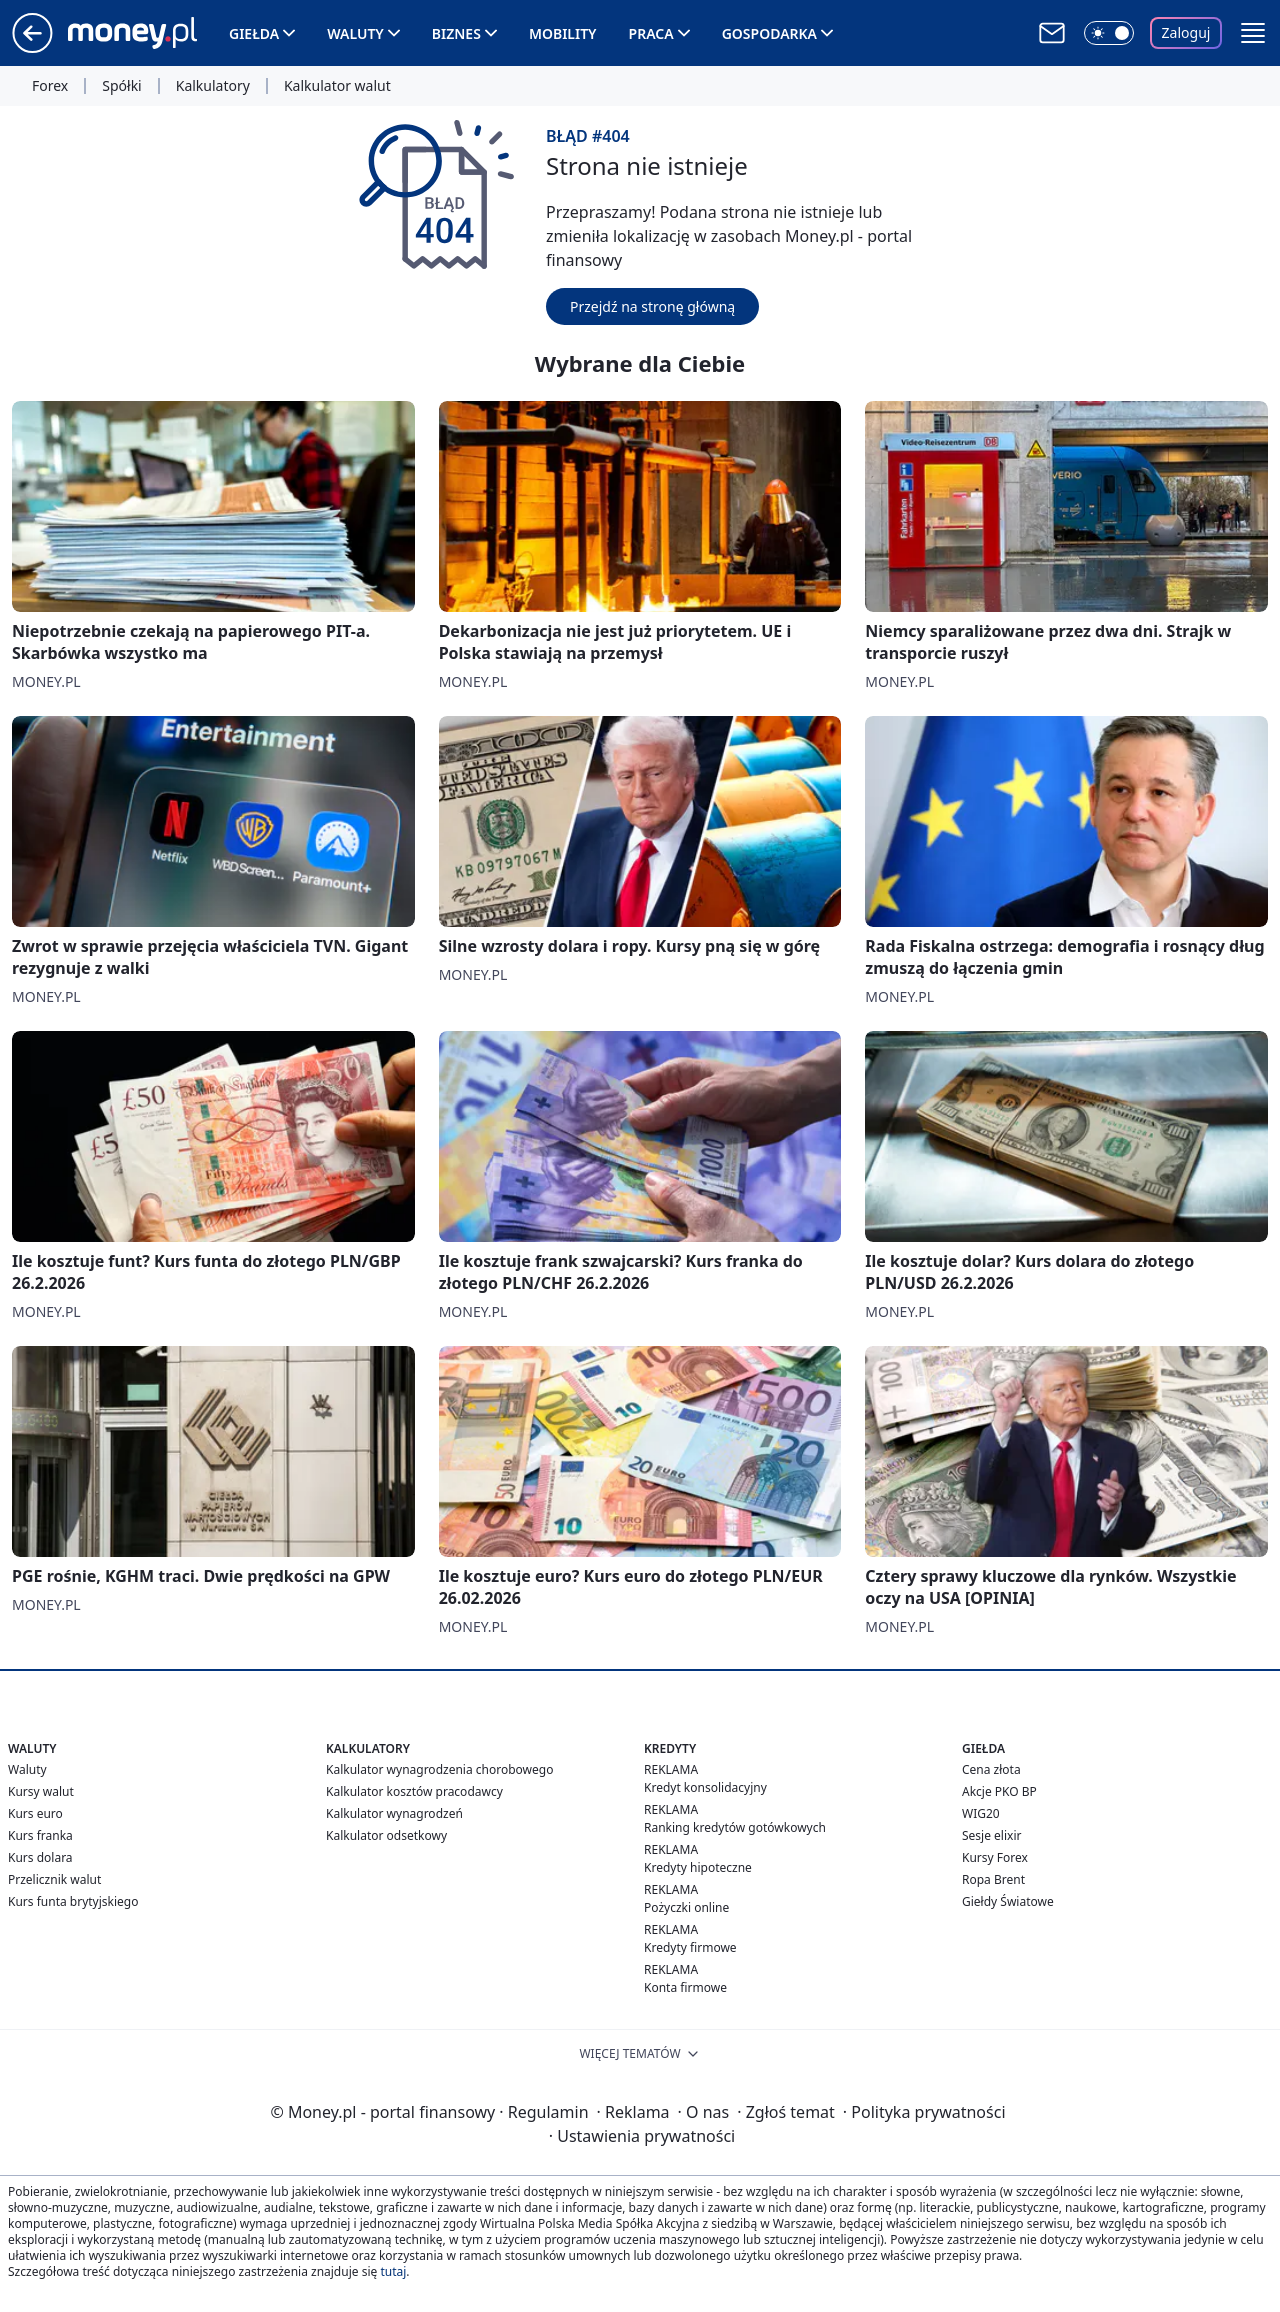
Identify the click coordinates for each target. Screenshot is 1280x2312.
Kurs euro (35, 1813)
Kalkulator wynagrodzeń (394, 1813)
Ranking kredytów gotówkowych (735, 1827)
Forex (50, 86)
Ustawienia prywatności (642, 2136)
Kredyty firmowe (690, 1947)
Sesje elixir (991, 1835)
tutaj (393, 2271)
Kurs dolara (40, 1857)
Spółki (121, 86)
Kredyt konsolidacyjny (705, 1787)
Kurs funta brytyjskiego (73, 1901)
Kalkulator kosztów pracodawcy (414, 1791)
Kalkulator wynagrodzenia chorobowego (439, 1769)
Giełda (254, 33)
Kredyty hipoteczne (698, 1867)
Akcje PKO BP (999, 1791)
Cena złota (991, 1769)
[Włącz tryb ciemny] (1109, 33)
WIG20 (981, 1813)
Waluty (355, 33)
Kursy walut (41, 1791)
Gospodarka (769, 33)
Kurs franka (40, 1835)
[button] (1253, 33)
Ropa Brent (993, 1879)
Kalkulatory (213, 86)
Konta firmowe (685, 1987)
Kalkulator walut (337, 86)
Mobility (563, 33)
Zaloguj (1186, 32)
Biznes (456, 33)
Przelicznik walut (54, 1879)
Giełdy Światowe (1008, 1901)
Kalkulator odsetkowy (386, 1835)
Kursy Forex (995, 1857)
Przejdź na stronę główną (652, 306)
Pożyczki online (686, 1907)
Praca (651, 33)
